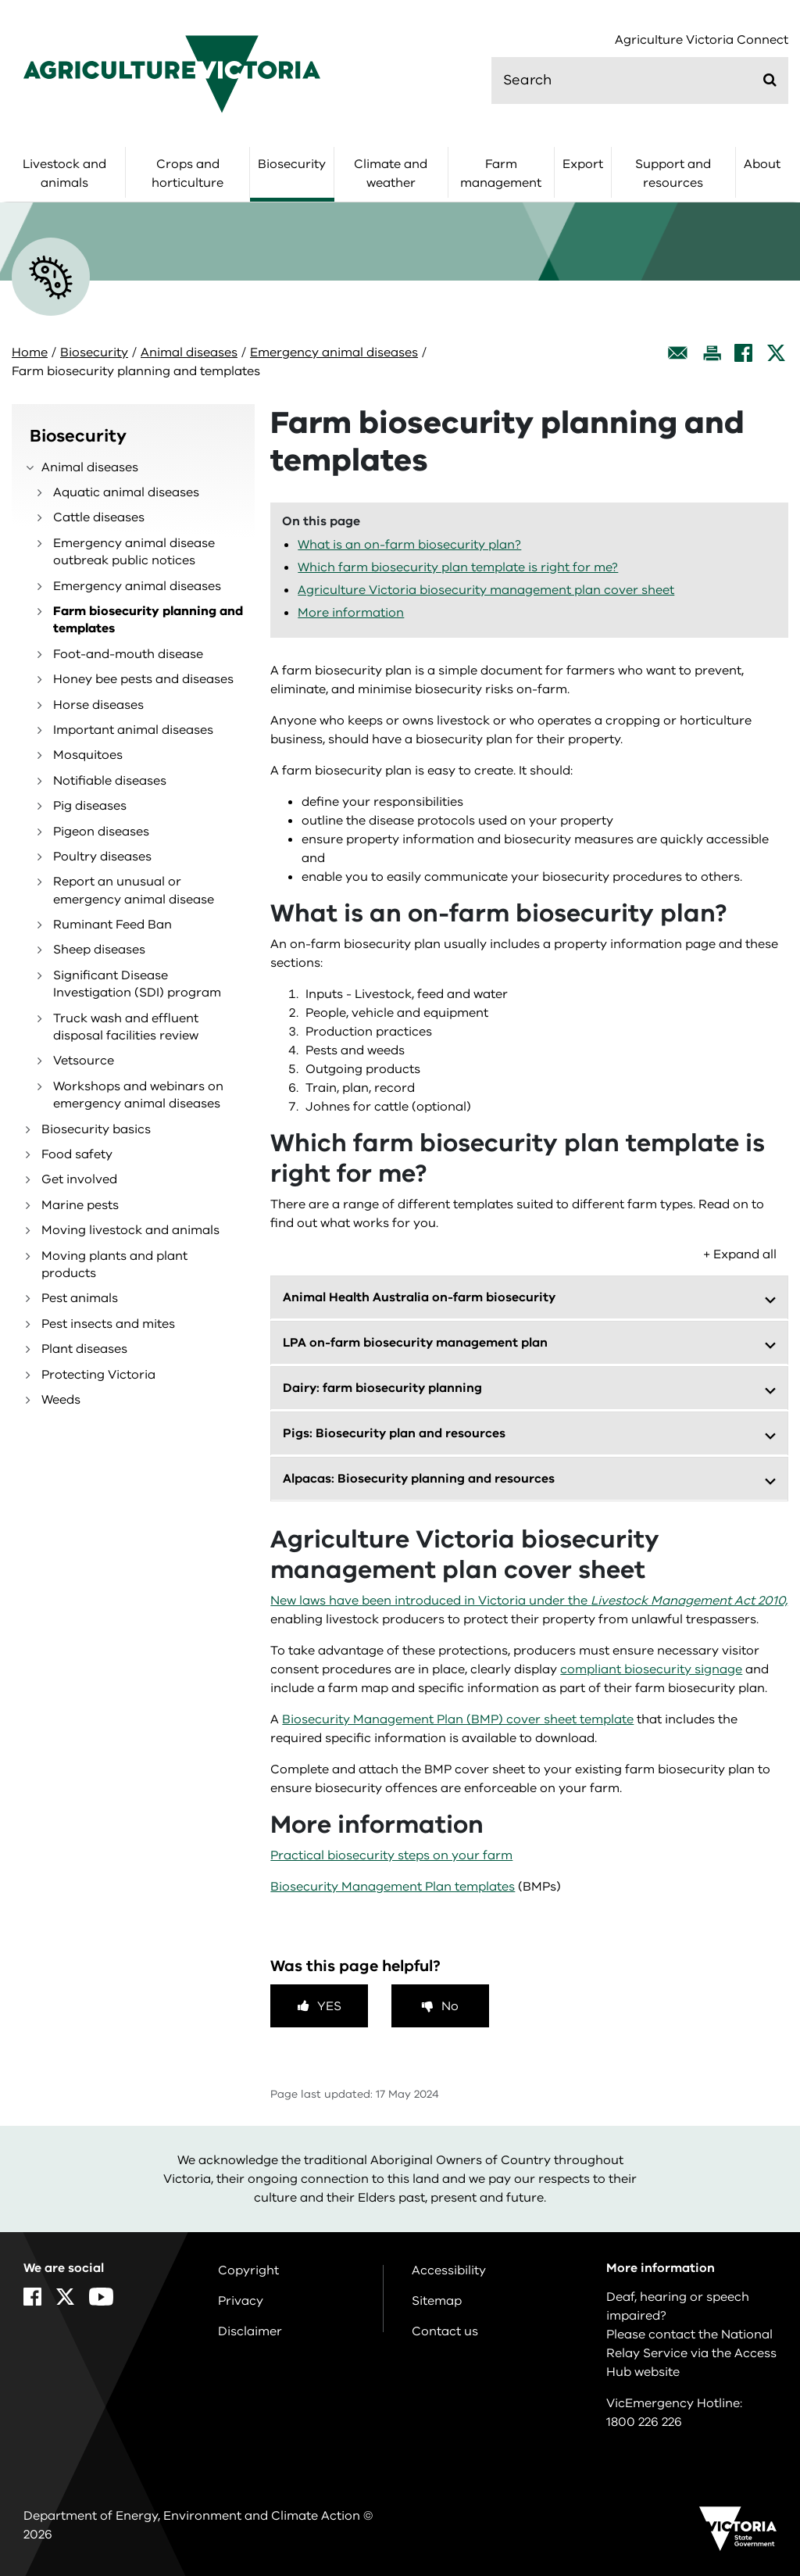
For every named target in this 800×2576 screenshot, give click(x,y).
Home (30, 352)
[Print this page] (712, 353)
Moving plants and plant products (114, 1264)
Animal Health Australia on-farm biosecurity (419, 1297)
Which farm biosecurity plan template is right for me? (458, 567)
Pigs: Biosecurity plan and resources (394, 1433)
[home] (171, 73)
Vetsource (83, 1060)
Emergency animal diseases (334, 352)
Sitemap (437, 2300)
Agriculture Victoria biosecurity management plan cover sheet (486, 590)
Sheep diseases (99, 949)
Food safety (76, 1154)
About (762, 164)
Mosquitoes (88, 755)
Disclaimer (250, 2331)
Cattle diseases (99, 517)
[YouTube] (101, 2297)
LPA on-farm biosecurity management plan (415, 1342)
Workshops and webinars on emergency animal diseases (138, 1095)
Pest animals (79, 1298)
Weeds (60, 1399)
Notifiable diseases (109, 780)
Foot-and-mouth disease (128, 654)
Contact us (445, 2331)
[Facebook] (743, 353)
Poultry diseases (102, 856)
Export (582, 164)
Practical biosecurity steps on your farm (391, 1855)
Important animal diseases (133, 730)
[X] (776, 353)
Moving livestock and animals (130, 1230)
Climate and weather (390, 173)
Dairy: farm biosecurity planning (382, 1388)
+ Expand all (740, 1254)
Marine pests (80, 1205)
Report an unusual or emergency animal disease (133, 890)
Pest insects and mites (108, 1324)
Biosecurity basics (96, 1129)
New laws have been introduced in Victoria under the (529, 1600)
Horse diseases (98, 705)
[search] (639, 80)
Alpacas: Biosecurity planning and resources (419, 1478)
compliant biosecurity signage (651, 1669)
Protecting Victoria (98, 1374)
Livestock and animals (64, 173)
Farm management (500, 173)
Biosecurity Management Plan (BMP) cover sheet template (458, 1719)
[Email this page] (678, 353)
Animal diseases (189, 352)
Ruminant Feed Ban (112, 924)
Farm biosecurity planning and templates (148, 620)
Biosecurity (292, 164)
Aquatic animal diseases (126, 492)
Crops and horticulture (187, 173)
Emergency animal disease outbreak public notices (134, 552)
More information (351, 612)
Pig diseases (90, 805)
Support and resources (673, 173)
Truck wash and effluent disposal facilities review (125, 1027)
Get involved (79, 1179)
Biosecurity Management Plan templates (392, 1886)
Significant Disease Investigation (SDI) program (137, 984)
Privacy (240, 2300)
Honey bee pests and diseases (143, 679)
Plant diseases (84, 1349)
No (450, 2006)
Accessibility (449, 2270)
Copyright (248, 2270)
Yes (329, 2006)
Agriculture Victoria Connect (701, 40)
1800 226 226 (644, 2422)
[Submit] (770, 80)
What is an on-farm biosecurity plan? (409, 544)
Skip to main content (0, 0)
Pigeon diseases (101, 831)
